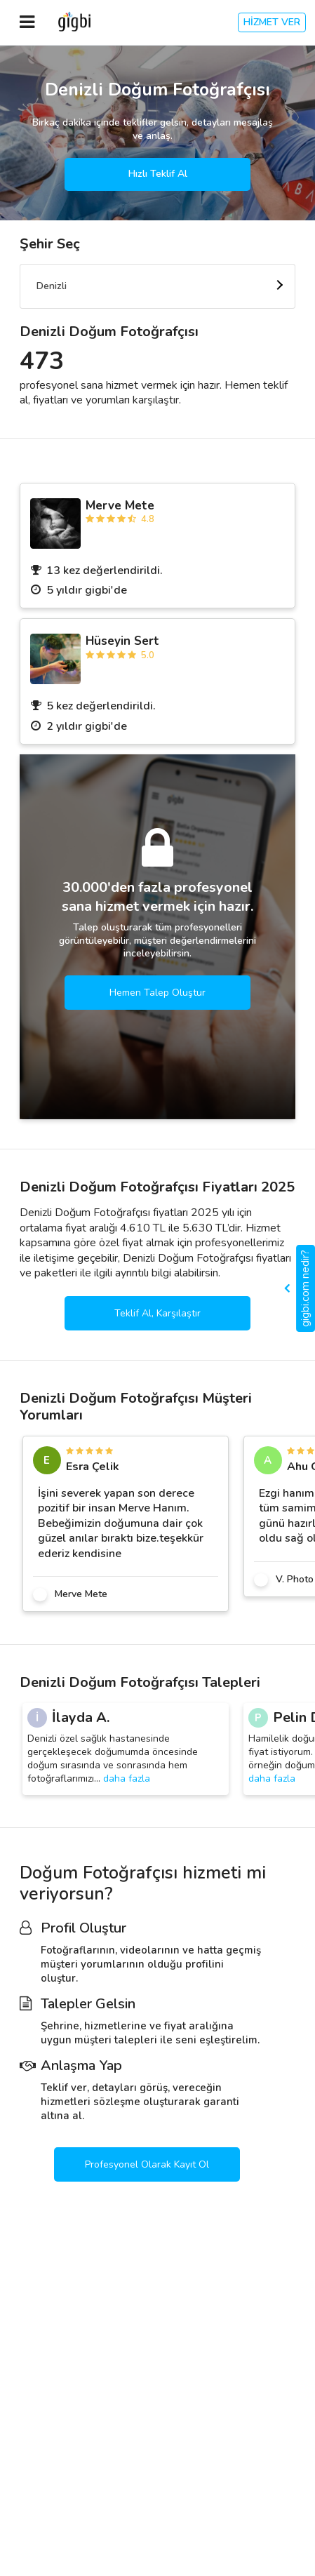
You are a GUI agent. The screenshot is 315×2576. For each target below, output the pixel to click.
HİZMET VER (271, 22)
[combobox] (157, 286)
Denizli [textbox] (51, 286)
